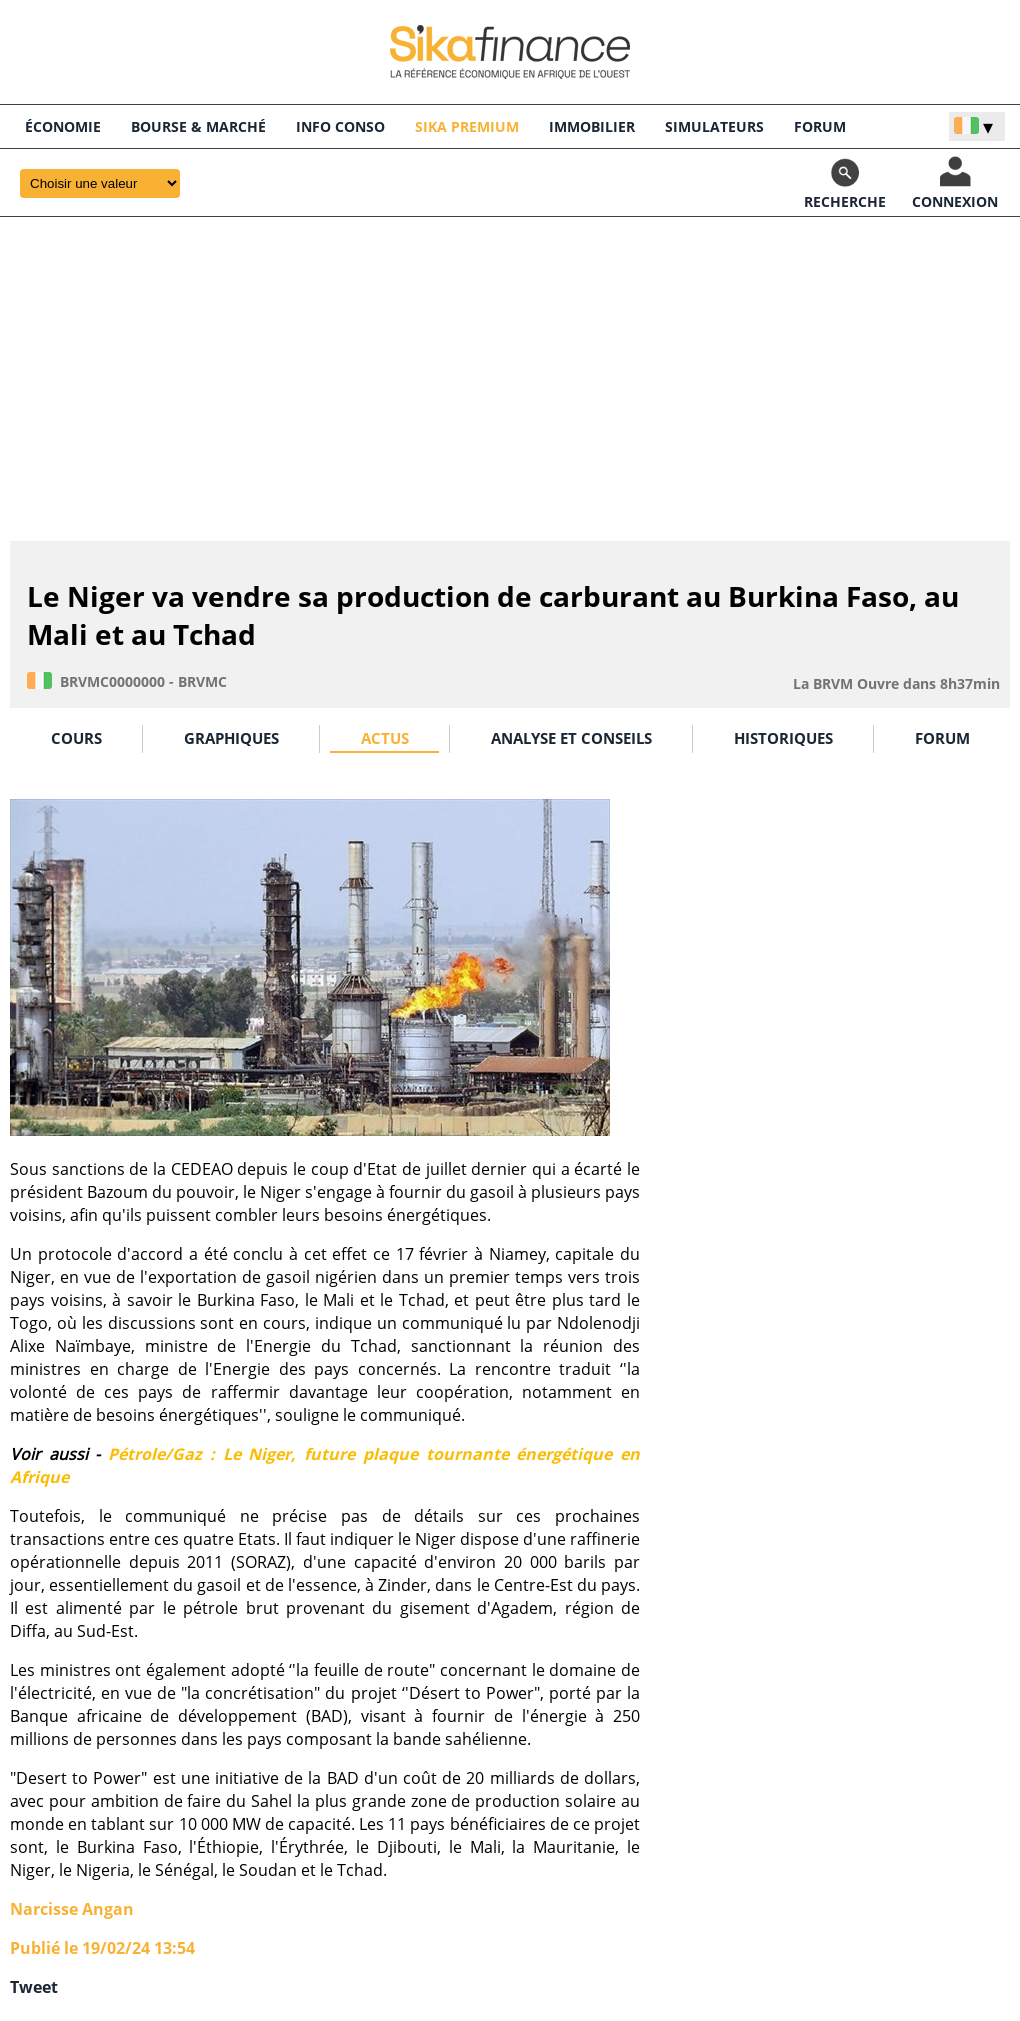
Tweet (34, 1987)
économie (63, 126)
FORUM (820, 126)
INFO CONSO (340, 126)
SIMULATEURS (714, 126)
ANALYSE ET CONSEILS (571, 738)
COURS (76, 738)
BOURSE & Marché (198, 126)
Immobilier (592, 126)
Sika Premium (467, 126)
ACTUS (385, 738)
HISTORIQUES (783, 738)
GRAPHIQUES (231, 738)
